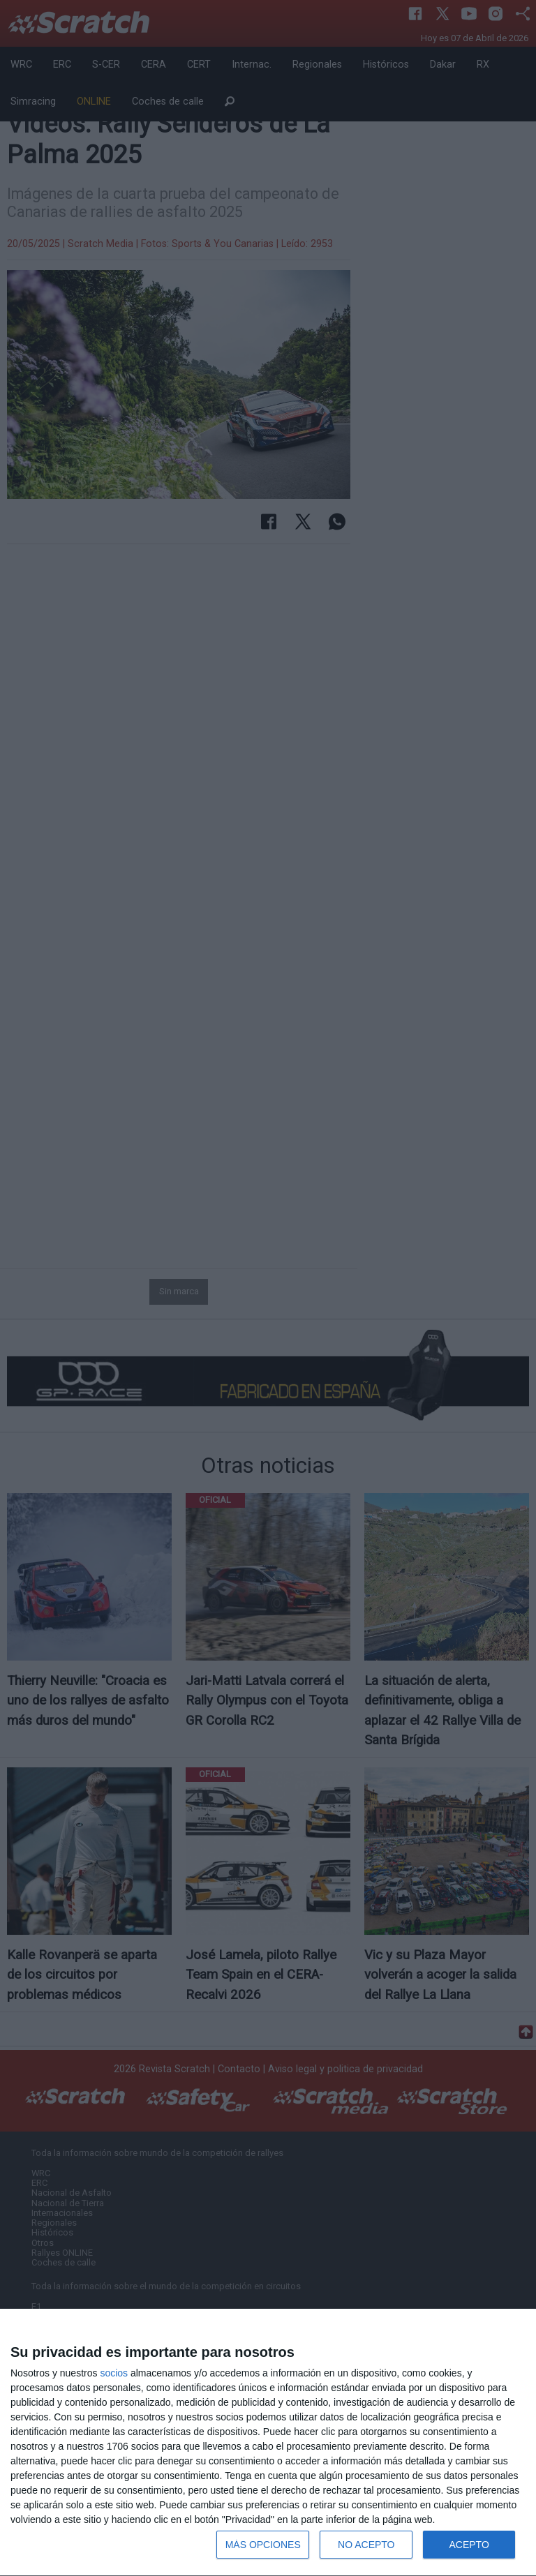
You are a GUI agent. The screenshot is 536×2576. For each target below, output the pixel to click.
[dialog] (268, 2442)
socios (114, 2373)
